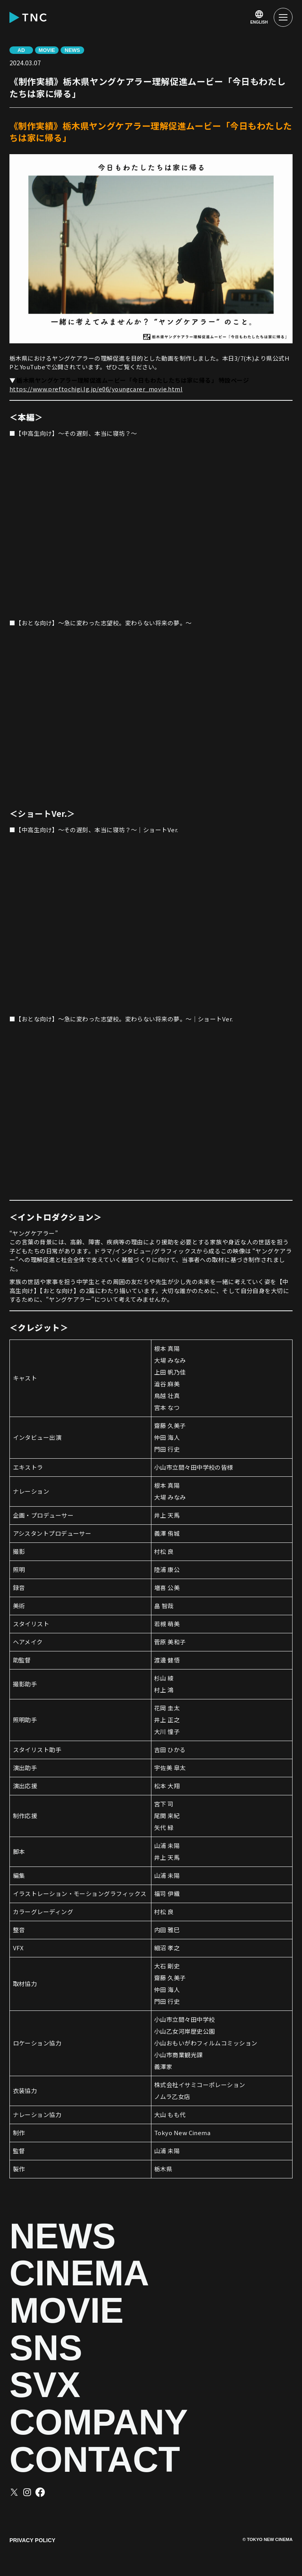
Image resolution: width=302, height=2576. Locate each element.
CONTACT (94, 2459)
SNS (45, 2348)
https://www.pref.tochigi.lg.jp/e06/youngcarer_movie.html (95, 389)
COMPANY (98, 2422)
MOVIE (66, 2310)
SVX (44, 2385)
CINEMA (79, 2273)
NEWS (62, 2236)
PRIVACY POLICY (32, 2540)
